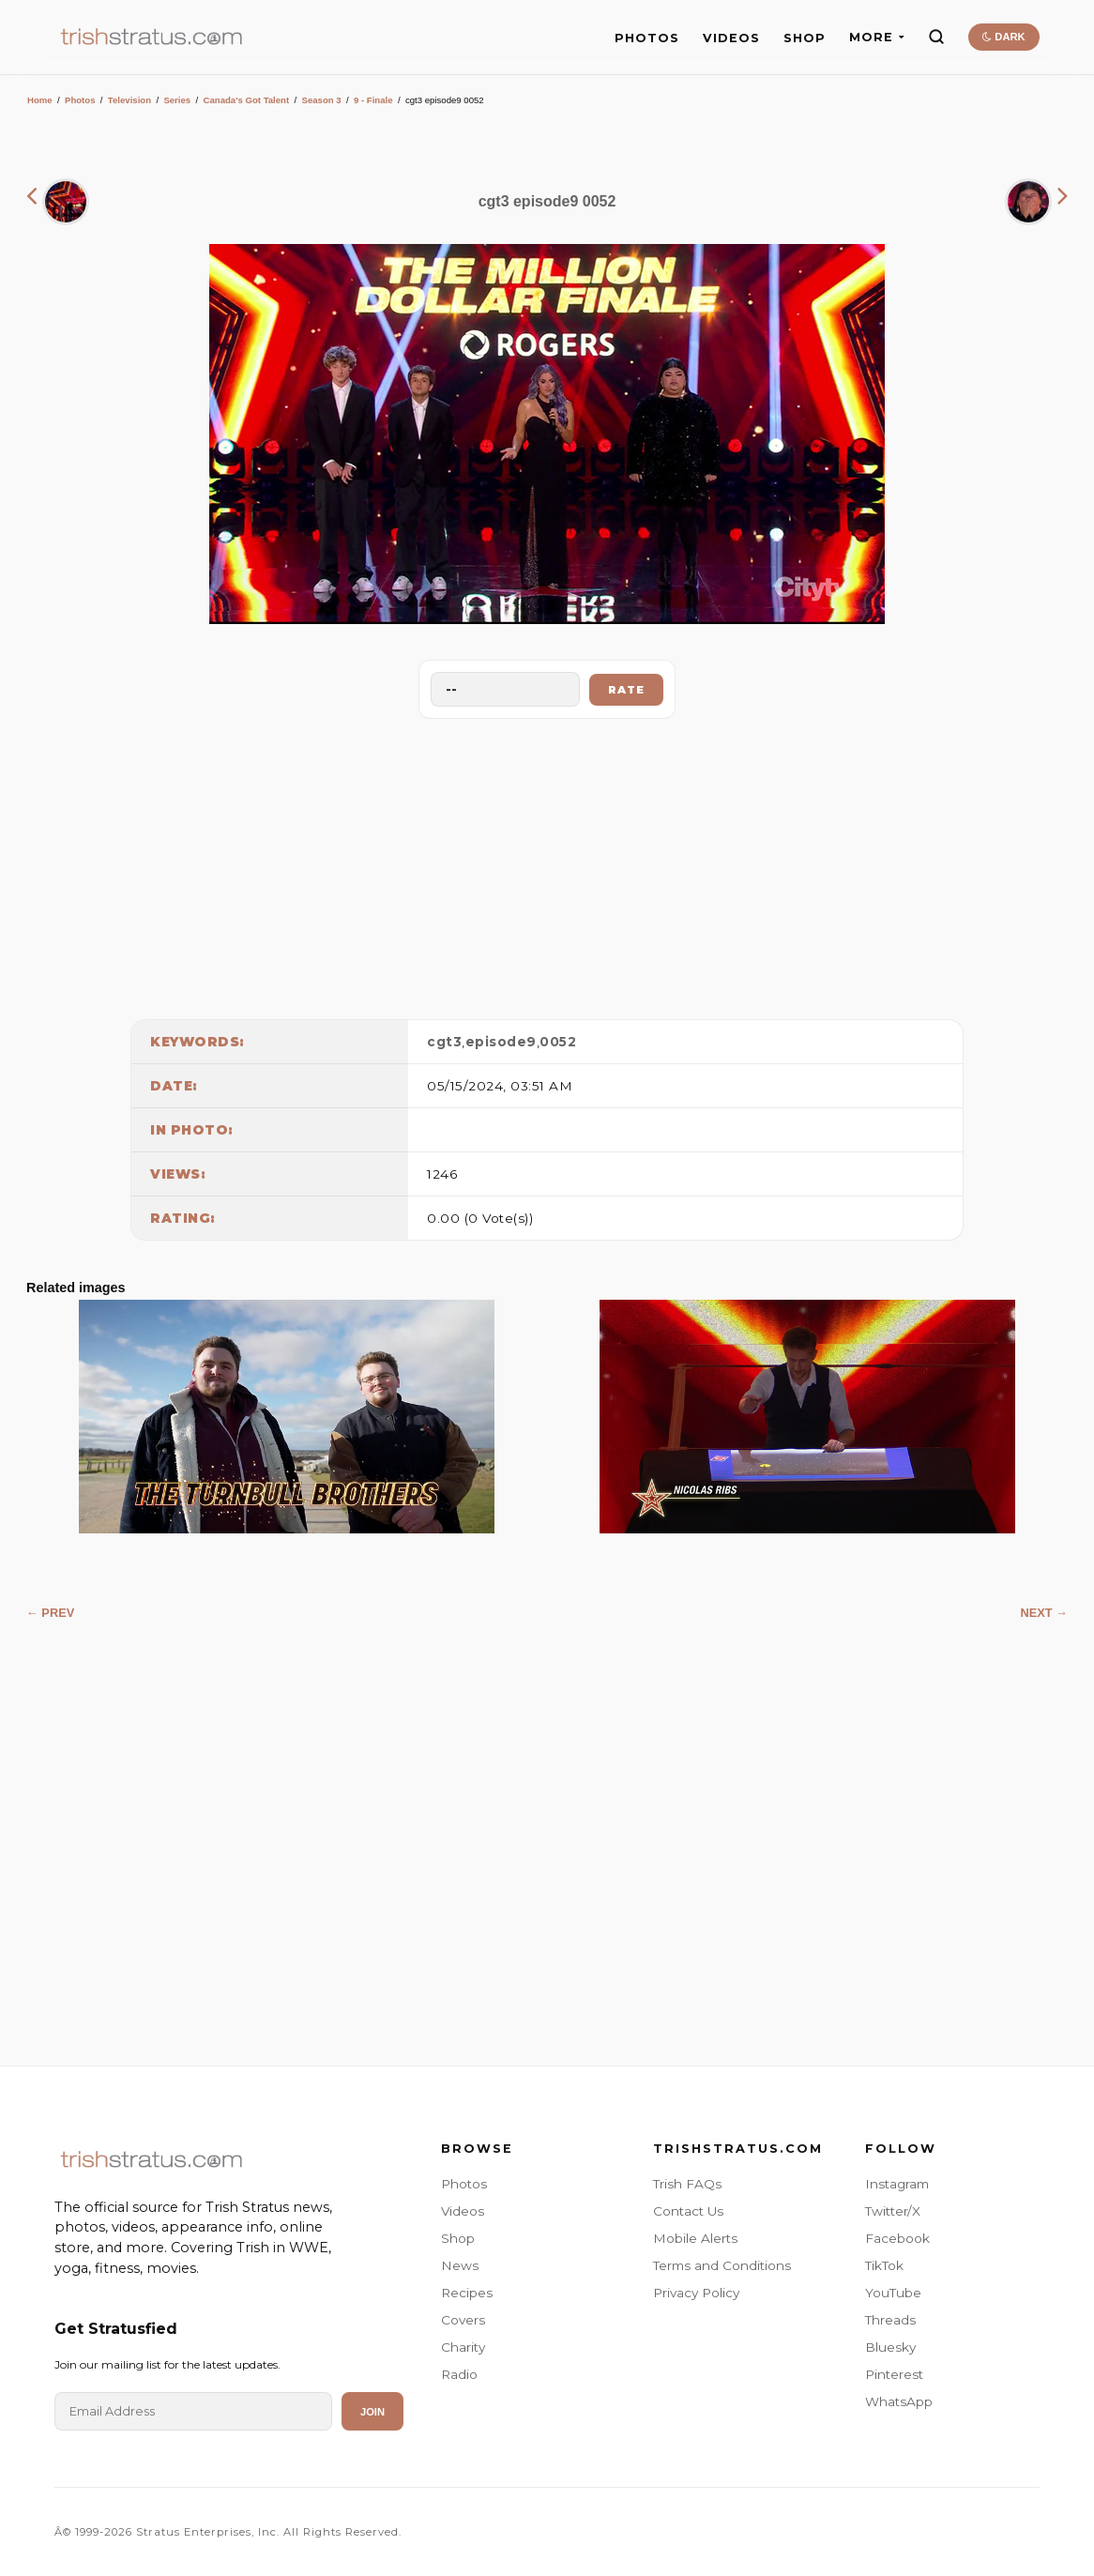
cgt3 (444, 1041)
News (460, 2265)
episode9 (501, 1041)
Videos (462, 2210)
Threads (890, 2319)
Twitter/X (892, 2210)
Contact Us (688, 2210)
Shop (458, 2238)
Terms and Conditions (722, 2265)
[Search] (936, 36)
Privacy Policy (696, 2292)
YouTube (893, 2292)
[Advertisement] (547, 864)
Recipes (467, 2292)
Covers (463, 2319)
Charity (463, 2347)
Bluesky (890, 2347)
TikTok (884, 2265)
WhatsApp (899, 2401)
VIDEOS (731, 38)
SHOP (804, 38)
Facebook (897, 2238)
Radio (459, 2374)
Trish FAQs (687, 2183)
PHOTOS (647, 38)
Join (372, 2411)
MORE (876, 37)
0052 (557, 1041)
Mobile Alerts (695, 2238)
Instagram (897, 2183)
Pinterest (894, 2374)
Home (40, 100)
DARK (1003, 36)
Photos (80, 100)
